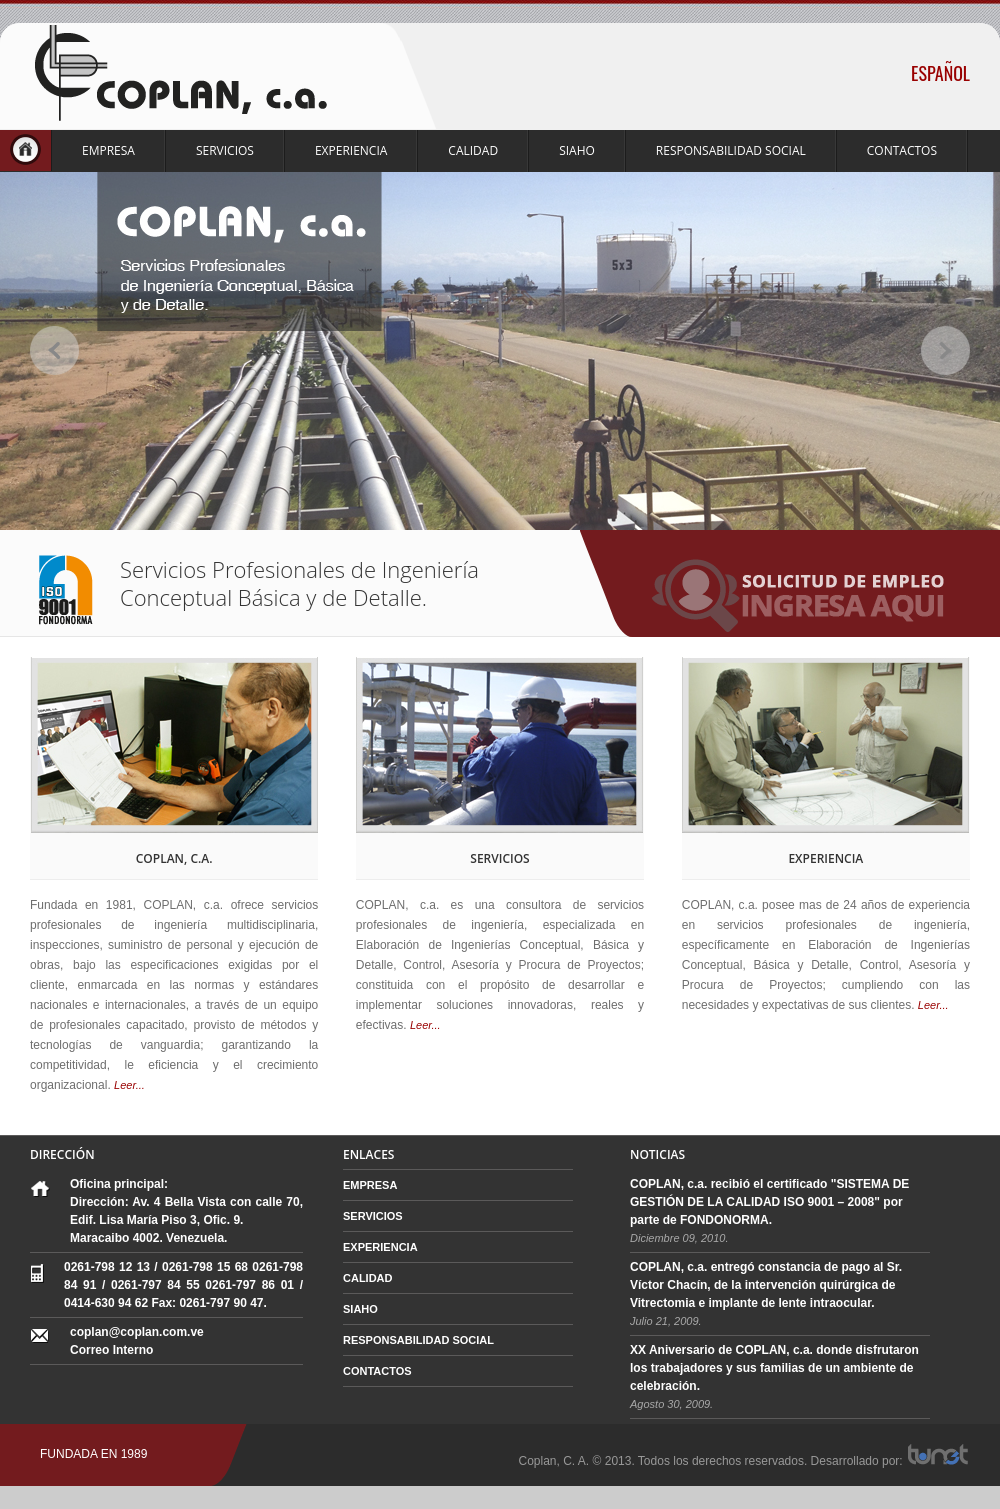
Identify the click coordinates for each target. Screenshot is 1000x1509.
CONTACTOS (902, 150)
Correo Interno (111, 1350)
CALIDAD (473, 150)
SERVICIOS (225, 150)
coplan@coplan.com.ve (137, 1332)
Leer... (129, 1085)
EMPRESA (108, 150)
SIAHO (577, 150)
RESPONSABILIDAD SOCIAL (731, 150)
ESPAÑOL (940, 73)
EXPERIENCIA (351, 150)
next (945, 350)
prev (54, 350)
